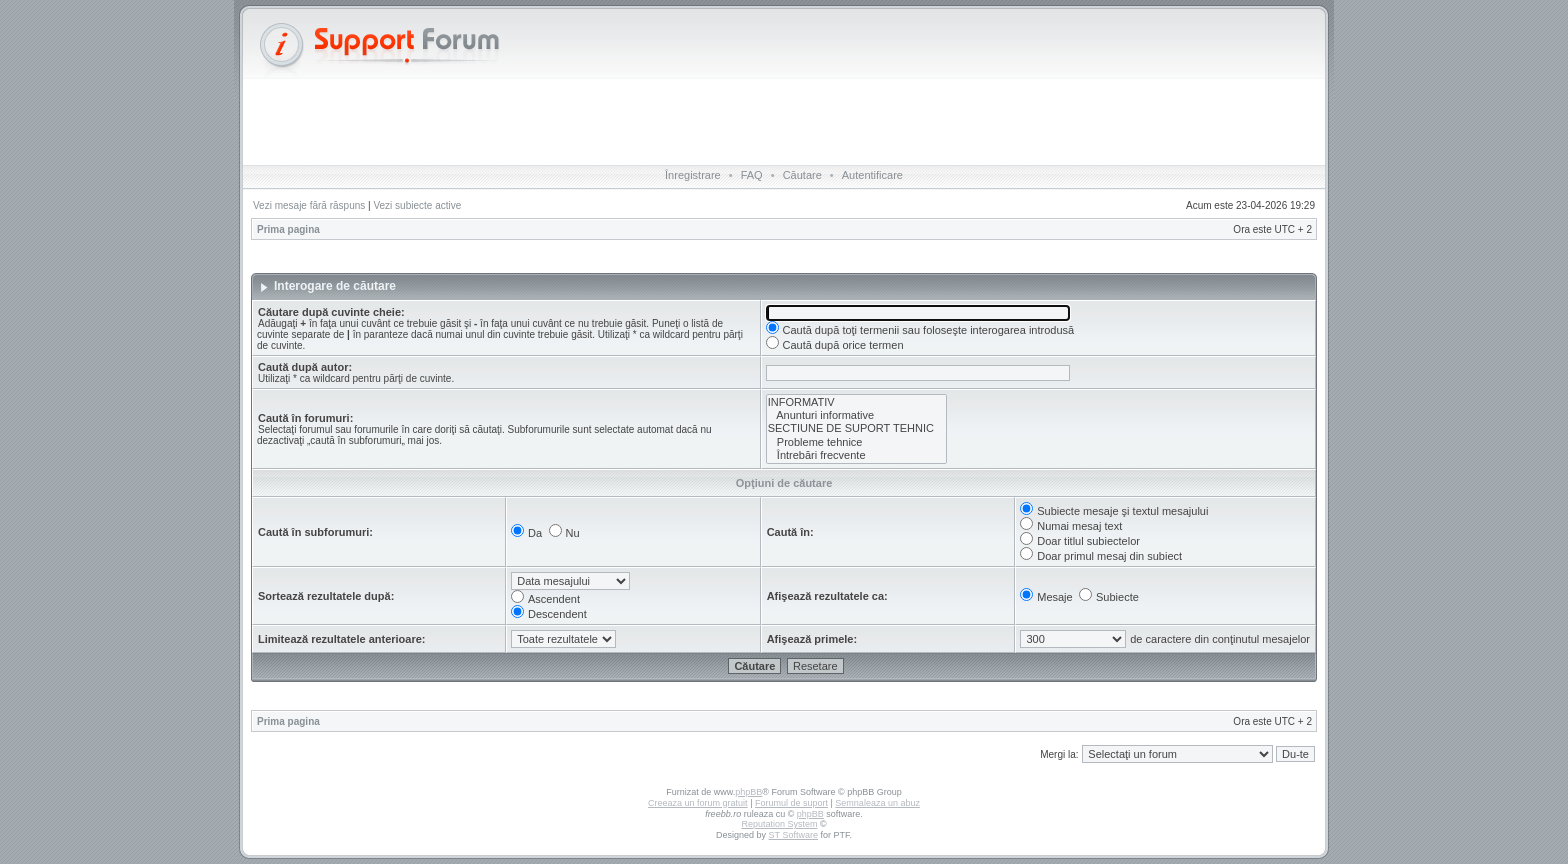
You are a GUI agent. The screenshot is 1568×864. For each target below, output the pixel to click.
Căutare (802, 175)
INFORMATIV (856, 402)
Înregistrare (693, 175)
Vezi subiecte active (417, 205)
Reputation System (779, 824)
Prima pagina (288, 229)
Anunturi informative (856, 415)
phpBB (748, 792)
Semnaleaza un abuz (877, 803)
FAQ (752, 175)
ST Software (793, 835)
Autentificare (872, 175)
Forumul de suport (791, 803)
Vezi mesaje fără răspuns (309, 205)
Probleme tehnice (856, 442)
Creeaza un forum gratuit (698, 803)
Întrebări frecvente (856, 455)
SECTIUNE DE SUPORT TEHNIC (856, 428)
